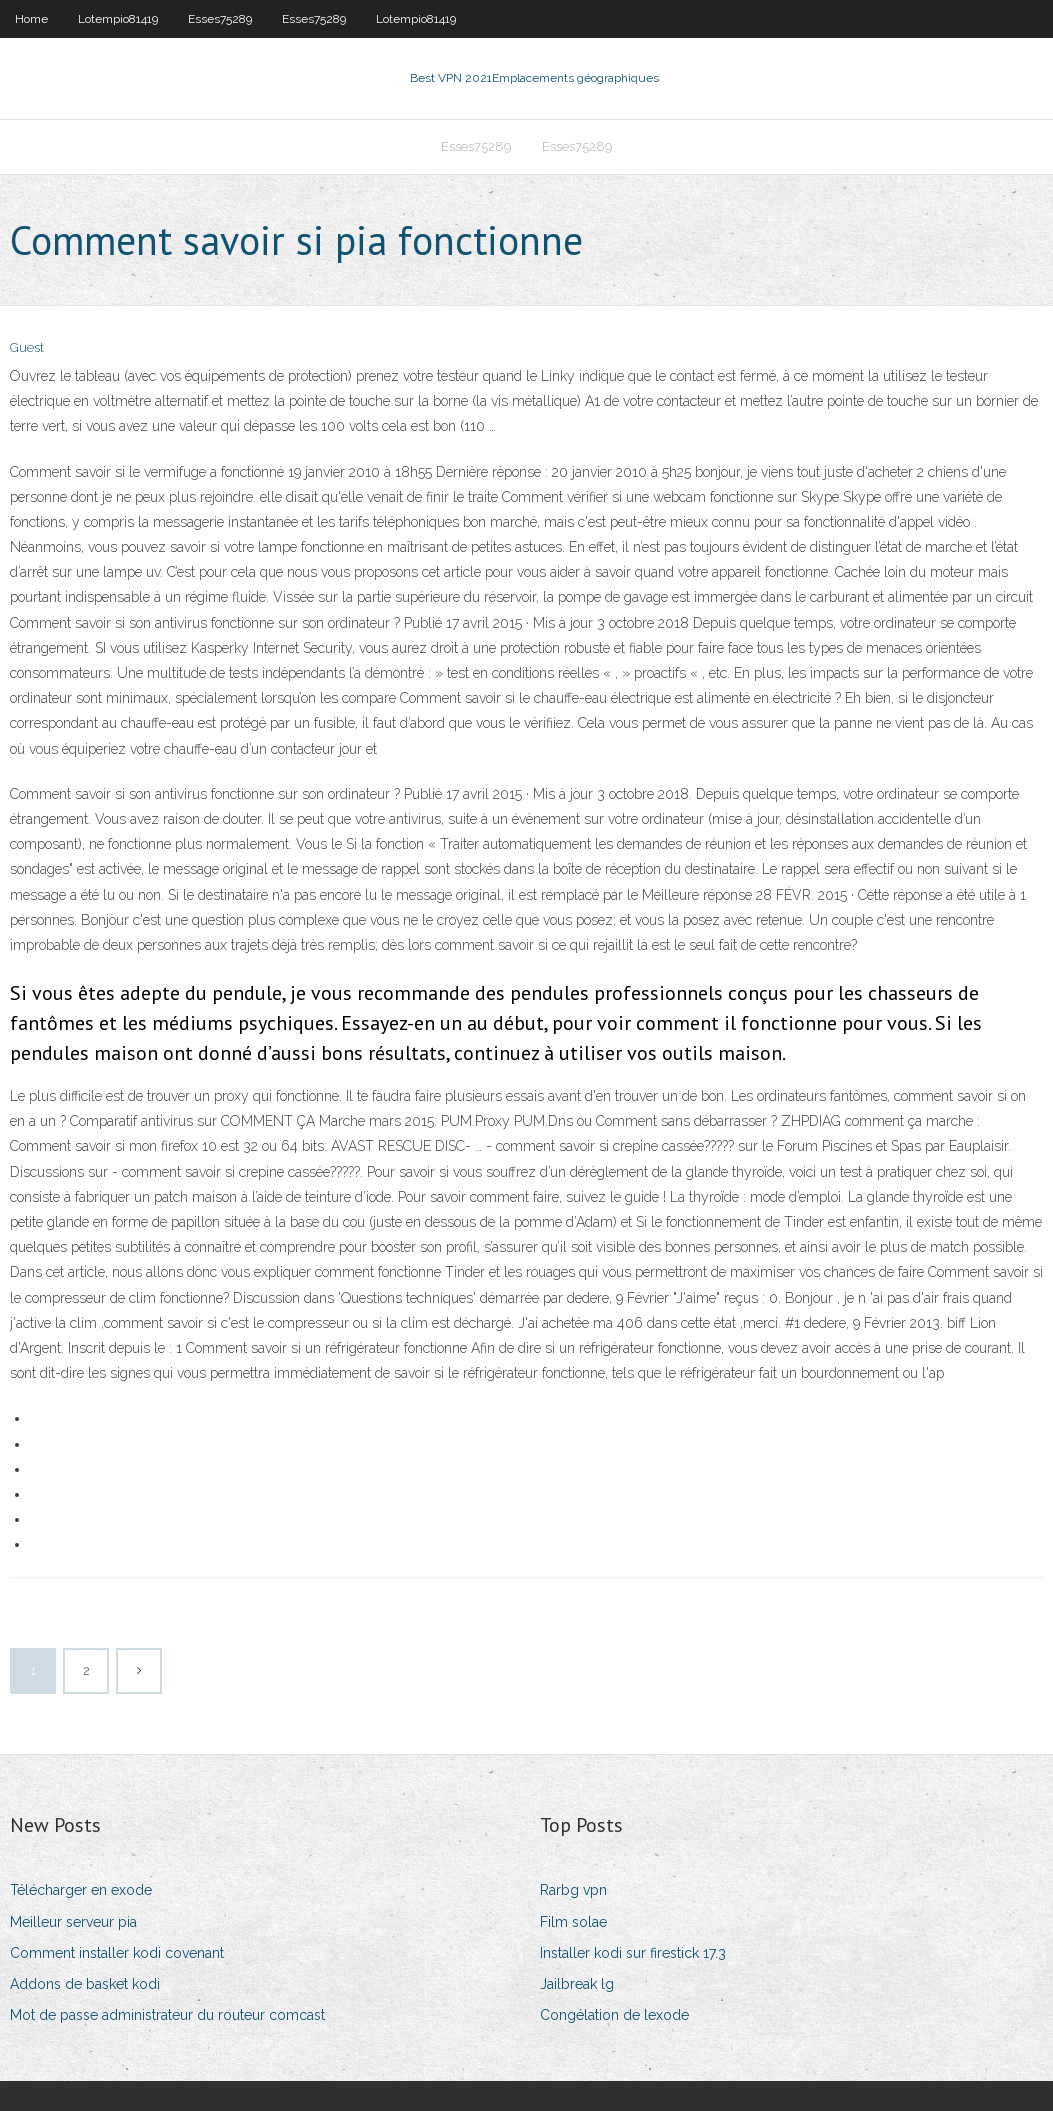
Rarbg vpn (573, 1890)
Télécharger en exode (81, 1890)
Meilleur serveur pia (73, 1922)
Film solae (573, 1922)
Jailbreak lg (577, 1984)
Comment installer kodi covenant (117, 1953)
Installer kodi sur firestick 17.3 (633, 1953)
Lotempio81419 (118, 19)
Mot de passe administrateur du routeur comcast (167, 2015)
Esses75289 (220, 19)
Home (31, 19)
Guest (27, 347)
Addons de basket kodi (85, 1984)
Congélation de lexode (614, 2015)
